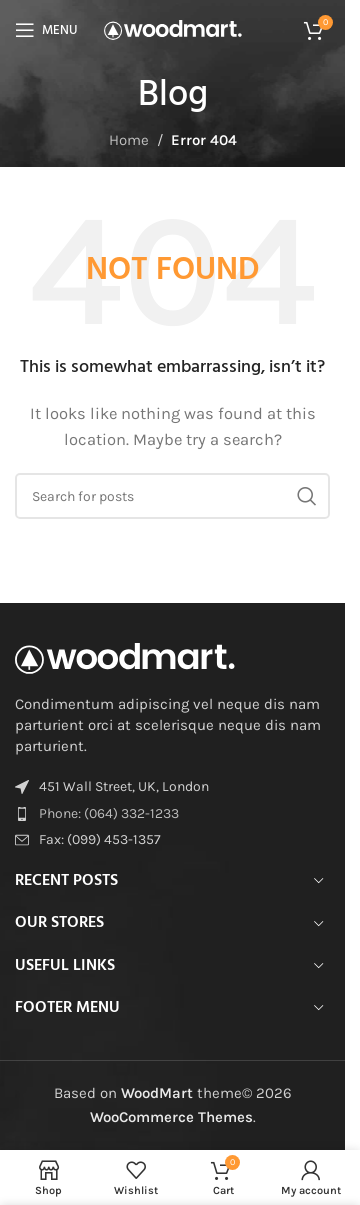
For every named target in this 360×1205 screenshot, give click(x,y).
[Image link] (125, 657)
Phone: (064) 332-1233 (109, 813)
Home (129, 140)
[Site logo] (173, 29)
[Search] (172, 496)
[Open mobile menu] (46, 30)
